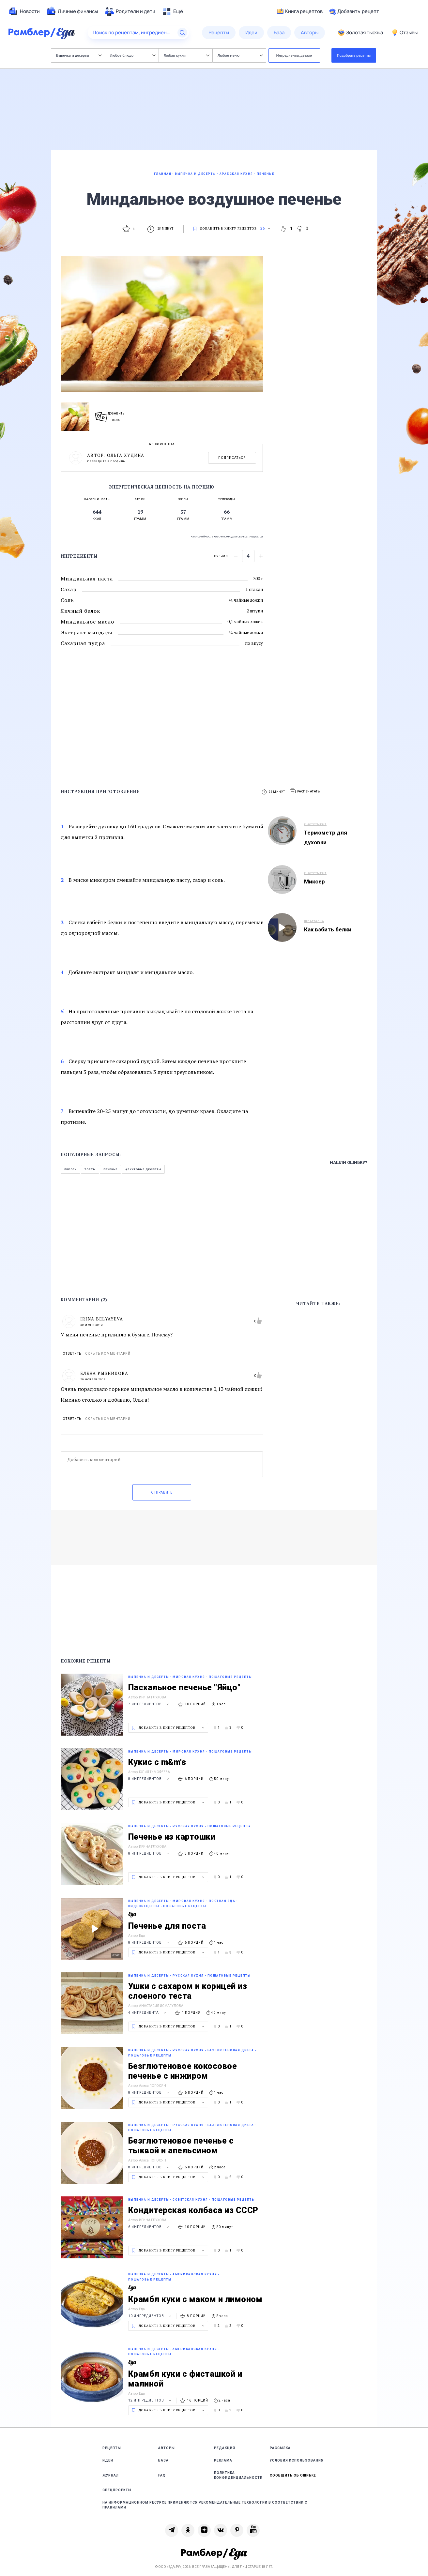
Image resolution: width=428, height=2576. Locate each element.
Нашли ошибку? (348, 1162)
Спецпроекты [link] (116, 2490)
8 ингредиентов (149, 1779)
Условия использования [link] (297, 2460)
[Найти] (182, 32)
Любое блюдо (132, 55)
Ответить (72, 1353)
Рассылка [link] (280, 2448)
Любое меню (240, 55)
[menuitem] (24, 11)
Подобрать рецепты (354, 55)
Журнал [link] (110, 2475)
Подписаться (232, 457)
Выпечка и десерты (78, 55)
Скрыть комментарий (107, 1353)
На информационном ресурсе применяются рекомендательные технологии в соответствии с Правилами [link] (204, 2505)
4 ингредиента (148, 2012)
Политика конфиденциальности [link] (238, 2475)
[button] (305, 791)
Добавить (354, 11)
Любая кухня (186, 55)
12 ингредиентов (150, 2400)
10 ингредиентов (150, 2316)
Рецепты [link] (111, 2448)
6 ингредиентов (149, 2227)
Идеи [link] (107, 2460)
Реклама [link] (223, 2460)
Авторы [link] (166, 2448)
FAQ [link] (162, 2475)
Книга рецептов (300, 11)
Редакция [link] (224, 2448)
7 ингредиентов (149, 1704)
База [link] (163, 2460)
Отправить (162, 1492)
